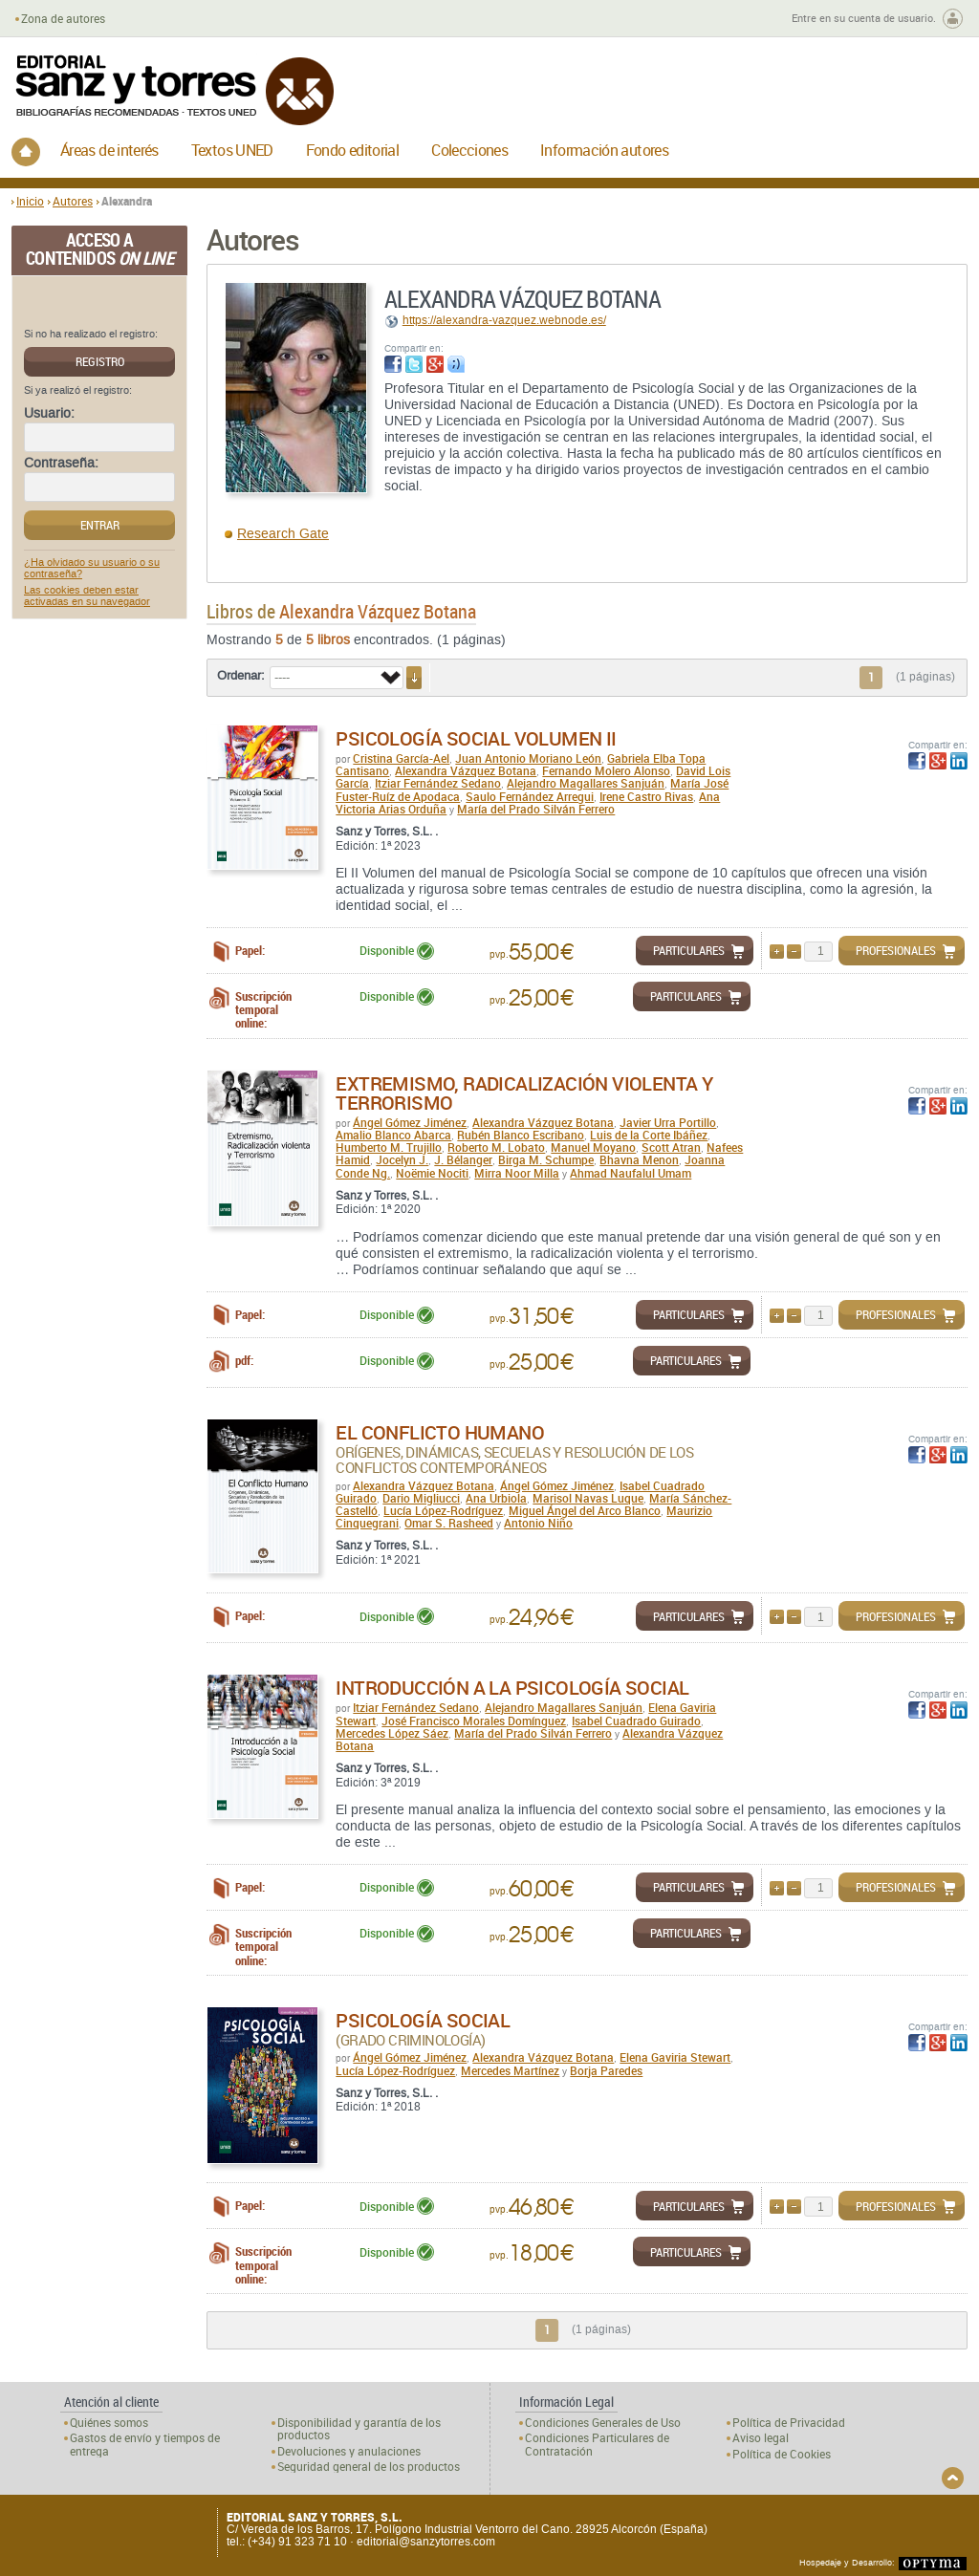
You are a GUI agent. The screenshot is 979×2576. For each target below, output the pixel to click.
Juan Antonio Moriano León (528, 758)
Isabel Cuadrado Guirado (636, 1720)
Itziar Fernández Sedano (438, 782)
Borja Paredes (606, 2070)
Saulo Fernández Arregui (530, 796)
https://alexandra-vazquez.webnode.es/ (504, 320)
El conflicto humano (440, 1432)
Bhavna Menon (639, 1159)
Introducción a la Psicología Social (512, 1687)
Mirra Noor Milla (516, 1172)
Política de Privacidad (788, 2422)
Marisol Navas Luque (588, 1497)
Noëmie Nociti (432, 1172)
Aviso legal (760, 2438)
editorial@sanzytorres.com (426, 2541)
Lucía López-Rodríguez (443, 1510)
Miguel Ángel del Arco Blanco (585, 1510)
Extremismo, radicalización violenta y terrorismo (524, 1093)
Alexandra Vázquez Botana (465, 770)
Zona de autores (63, 18)
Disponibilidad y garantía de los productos (359, 2428)
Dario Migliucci (421, 1497)
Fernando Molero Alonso (606, 770)
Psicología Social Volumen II (476, 738)
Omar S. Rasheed (448, 1522)
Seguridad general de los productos (368, 2466)
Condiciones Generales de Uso (603, 2422)
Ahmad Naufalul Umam (630, 1172)
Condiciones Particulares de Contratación (597, 2444)
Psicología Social (423, 2020)
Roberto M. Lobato (496, 1147)
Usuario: (49, 414)
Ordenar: (241, 675)
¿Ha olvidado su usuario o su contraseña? (92, 568)
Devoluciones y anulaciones (349, 2451)
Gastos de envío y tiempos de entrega (145, 2444)
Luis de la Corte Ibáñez (648, 1134)
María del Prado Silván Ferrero (536, 808)
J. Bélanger (463, 1159)
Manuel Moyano (593, 1147)
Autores (73, 200)
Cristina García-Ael (401, 758)
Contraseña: (61, 463)
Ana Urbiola (496, 1497)
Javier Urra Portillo (668, 1122)
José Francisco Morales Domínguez (473, 1720)
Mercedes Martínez (510, 2070)
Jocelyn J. (402, 1159)
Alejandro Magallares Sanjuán (585, 782)
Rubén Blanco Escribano (520, 1134)
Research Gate (283, 534)
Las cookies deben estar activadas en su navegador (87, 596)
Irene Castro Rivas (646, 796)
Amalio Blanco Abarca (393, 1134)
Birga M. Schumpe (546, 1159)
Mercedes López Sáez (392, 1733)
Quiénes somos (109, 2422)
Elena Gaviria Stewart (675, 2057)
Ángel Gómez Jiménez (410, 1122)
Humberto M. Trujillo (389, 1147)
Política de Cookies (781, 2454)
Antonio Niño (538, 1522)
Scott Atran (671, 1147)
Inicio (30, 200)
